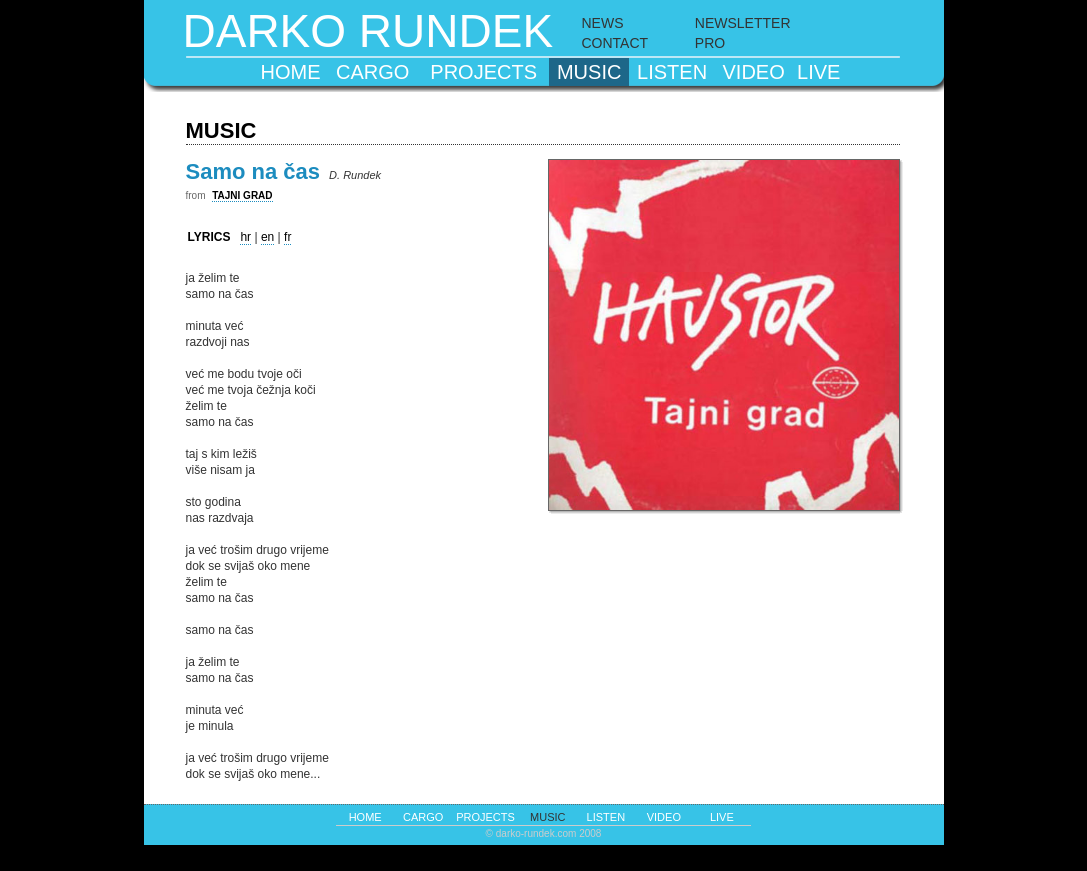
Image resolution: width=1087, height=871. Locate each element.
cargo (372, 72)
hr (245, 237)
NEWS (603, 23)
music (589, 72)
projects (483, 72)
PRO (710, 43)
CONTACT (615, 43)
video (754, 72)
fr (287, 237)
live (818, 72)
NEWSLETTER (743, 23)
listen (672, 72)
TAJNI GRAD (242, 195)
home (290, 72)
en (267, 237)
